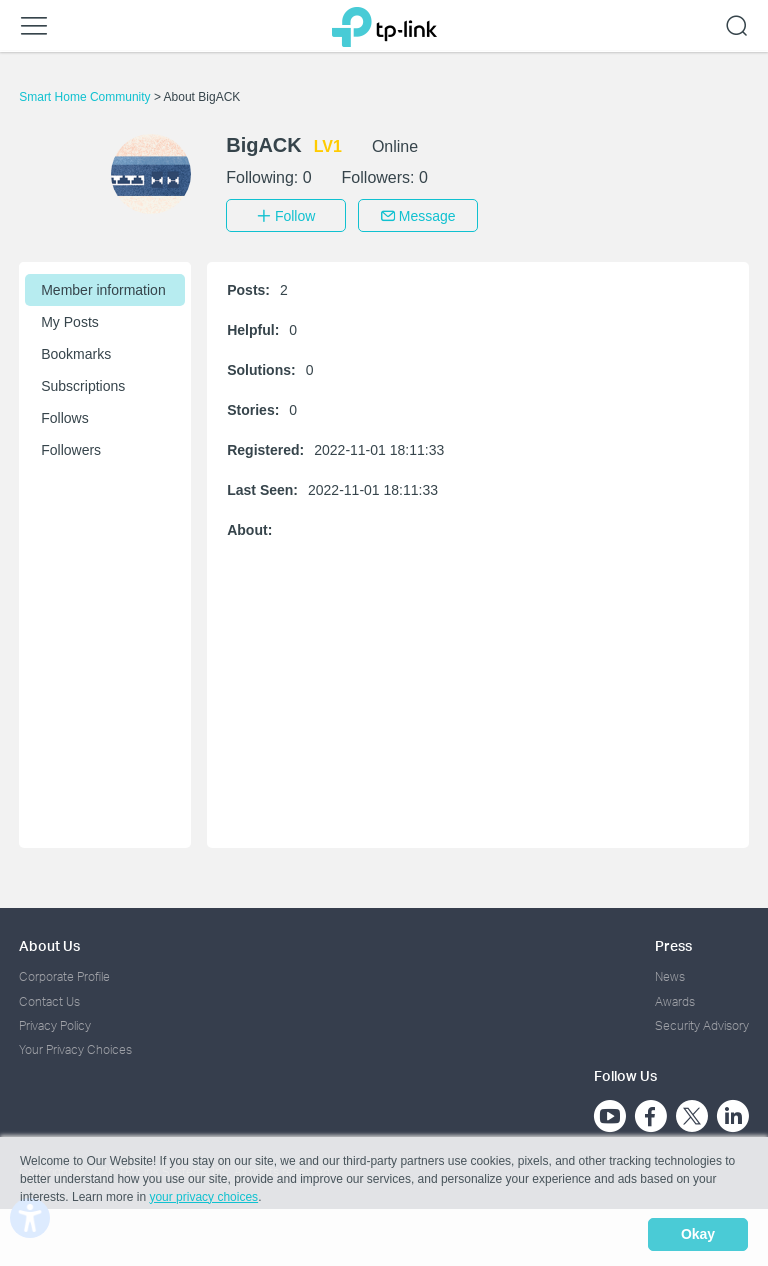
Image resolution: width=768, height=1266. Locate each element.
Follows (64, 415)
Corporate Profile (64, 973)
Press (673, 942)
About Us (49, 942)
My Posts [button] (70, 319)
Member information (103, 287)
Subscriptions (83, 383)
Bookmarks (76, 351)
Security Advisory (702, 1022)
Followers (71, 447)
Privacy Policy (55, 1022)
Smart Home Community (86, 97)
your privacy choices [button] (203, 1200)
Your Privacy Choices (75, 1046)
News (670, 973)
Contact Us (49, 998)
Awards (675, 998)
